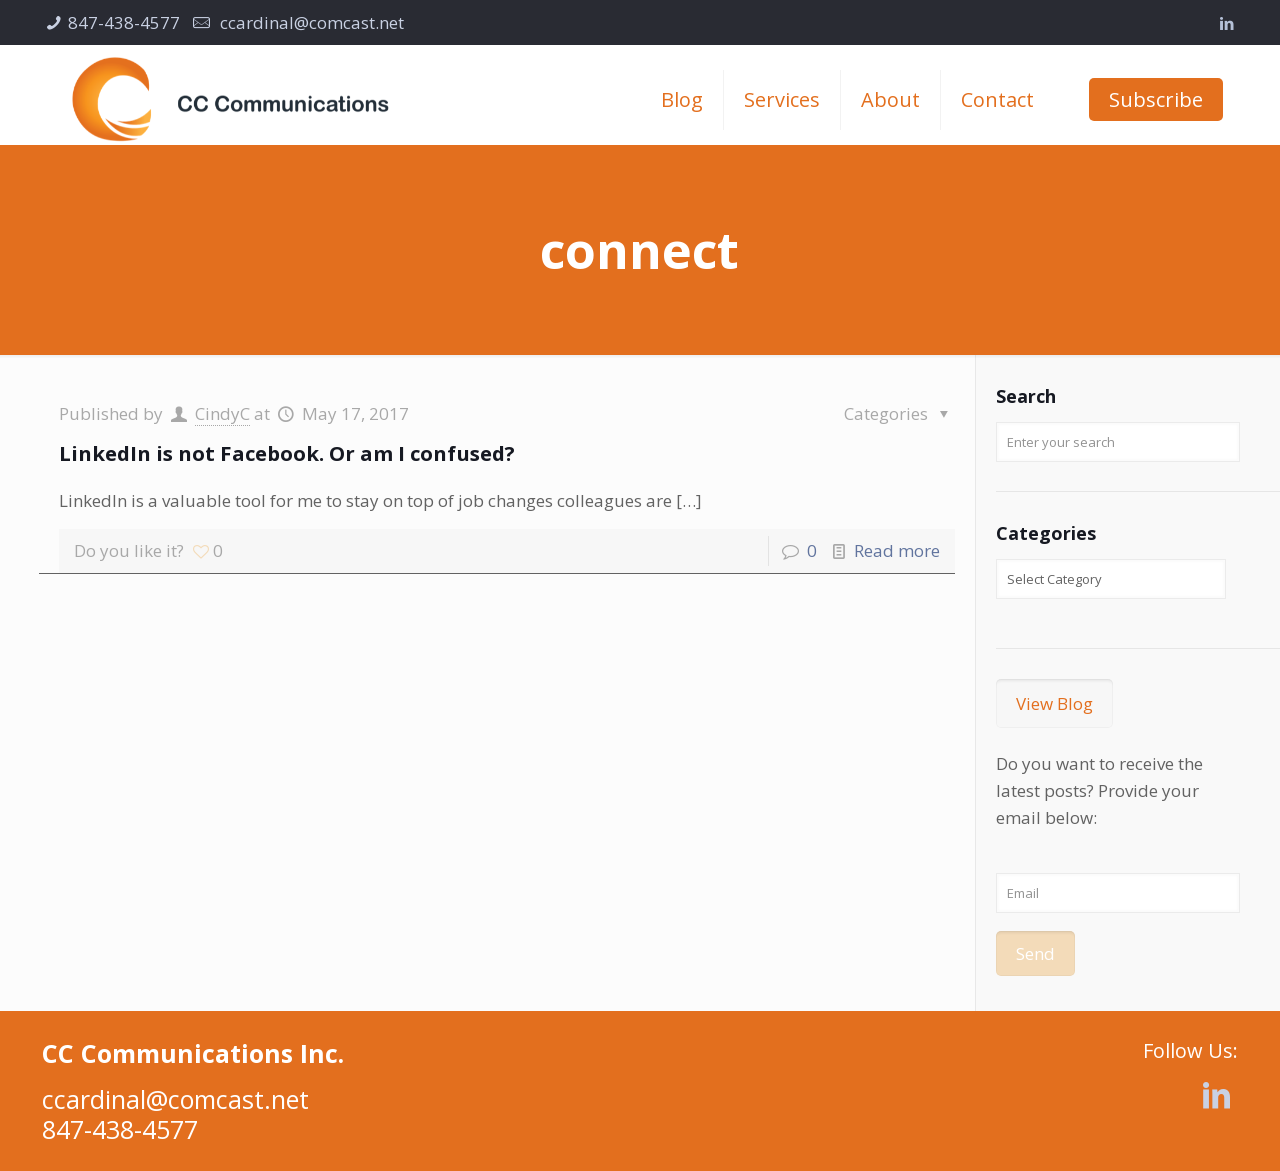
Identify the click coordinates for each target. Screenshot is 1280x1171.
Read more (897, 550)
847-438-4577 (124, 22)
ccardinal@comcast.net (310, 22)
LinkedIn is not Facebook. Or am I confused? (287, 453)
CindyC (222, 413)
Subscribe (1156, 99)
